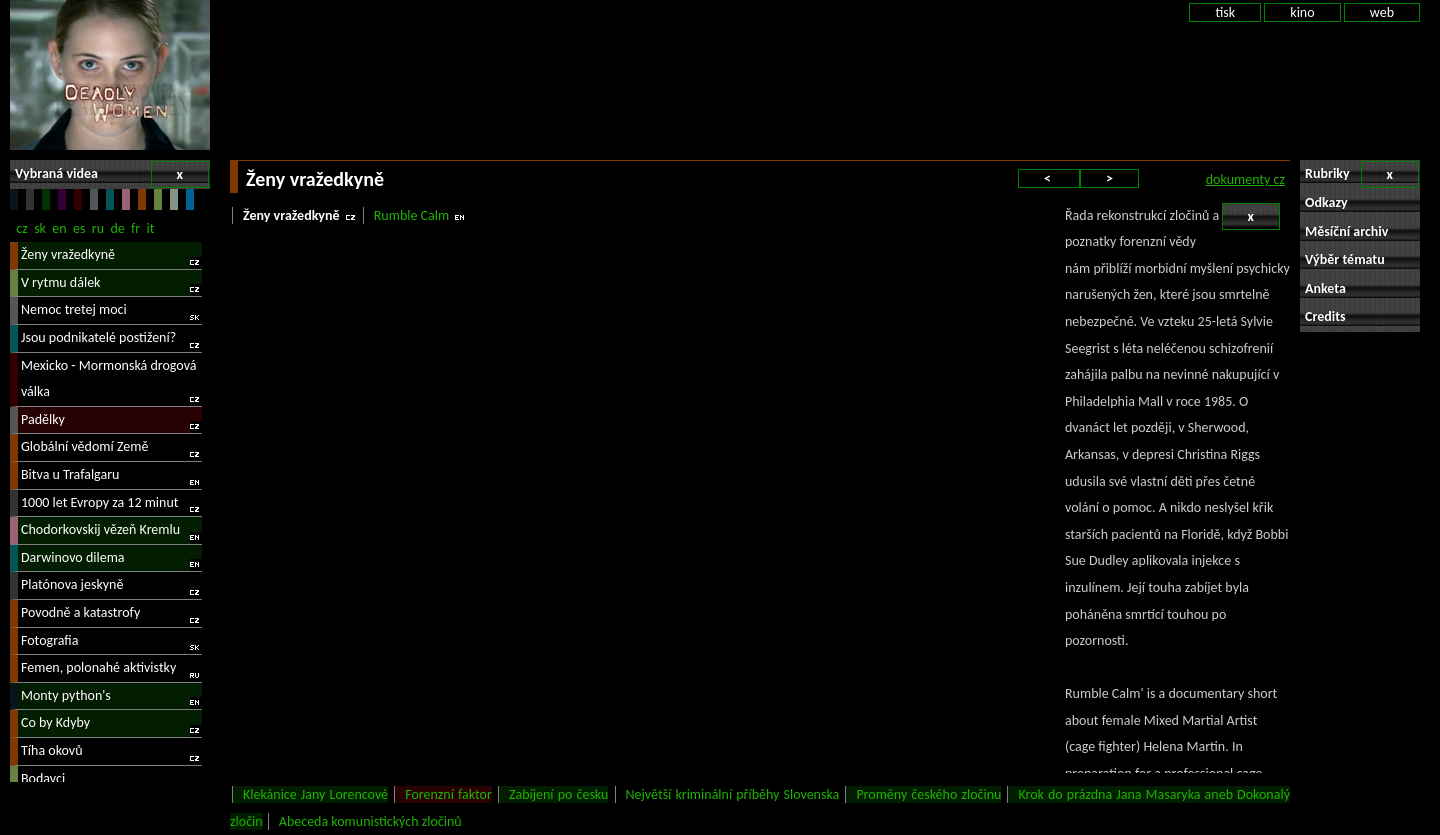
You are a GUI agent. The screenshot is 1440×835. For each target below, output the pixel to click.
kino (1302, 12)
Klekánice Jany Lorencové (315, 794)
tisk (1225, 12)
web (1382, 12)
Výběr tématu (1345, 259)
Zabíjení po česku (558, 794)
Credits (1325, 316)
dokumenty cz (1245, 179)
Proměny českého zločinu (928, 794)
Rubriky (1362, 174)
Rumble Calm (411, 215)
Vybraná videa (112, 174)
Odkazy (1326, 202)
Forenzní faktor (448, 794)
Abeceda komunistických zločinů (370, 821)
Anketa (1325, 288)
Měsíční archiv (1346, 231)
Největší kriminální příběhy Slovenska (733, 794)
